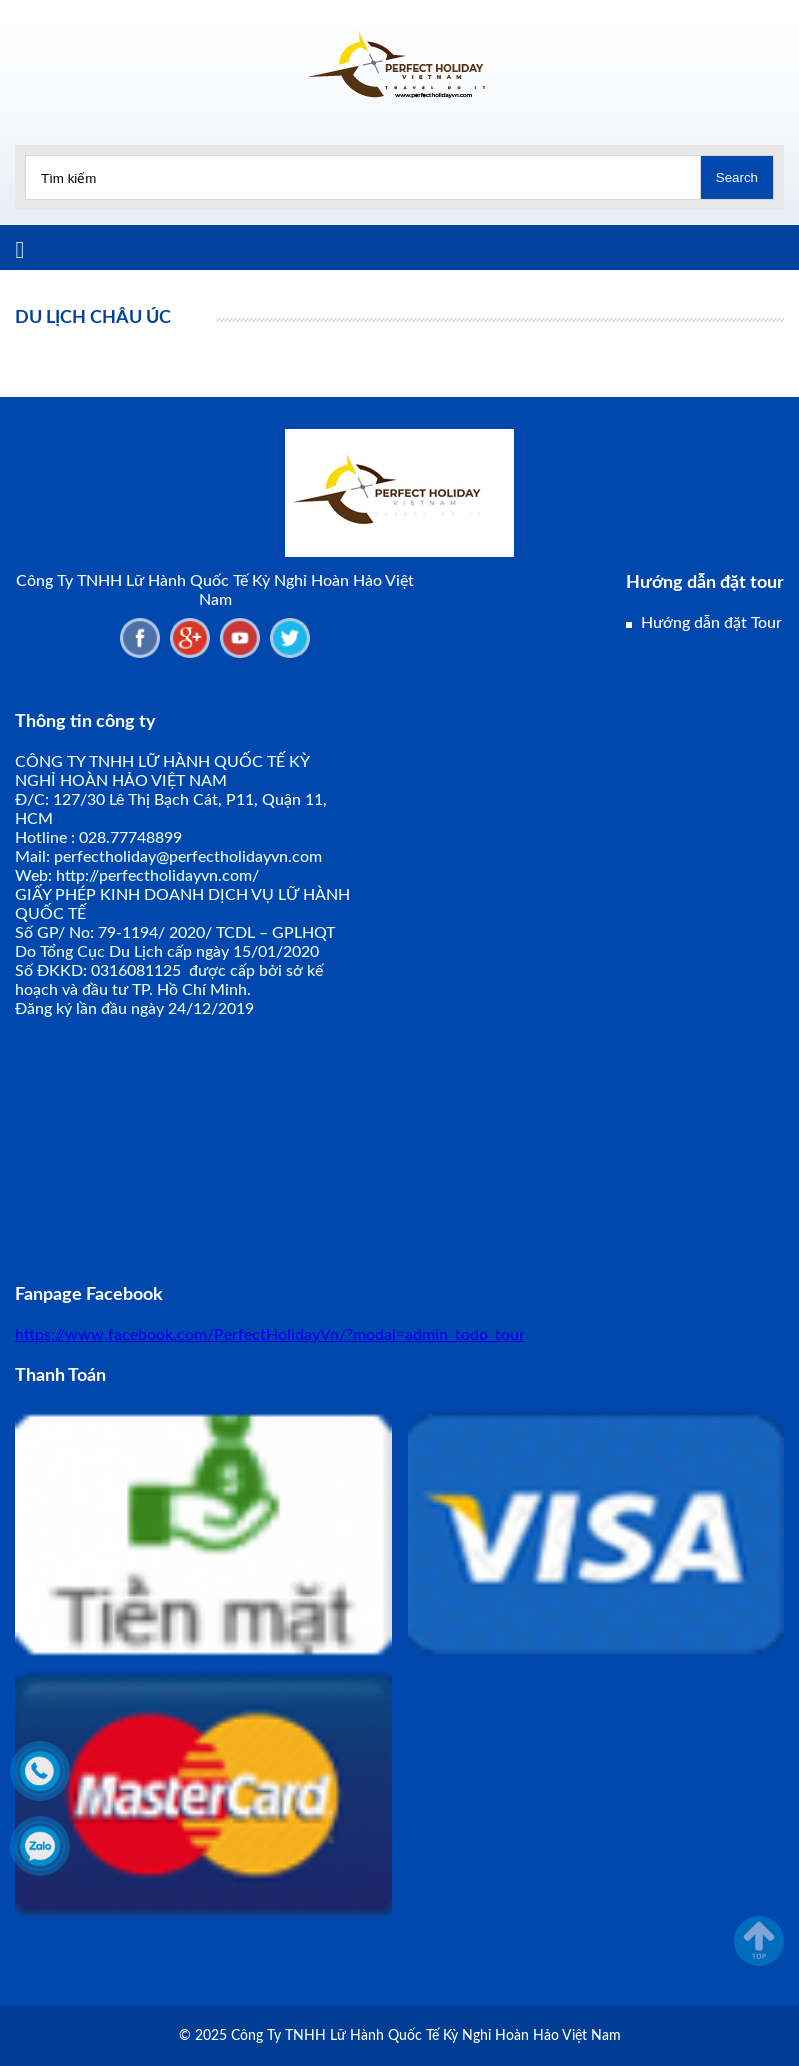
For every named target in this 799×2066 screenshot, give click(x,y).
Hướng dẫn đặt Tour (711, 623)
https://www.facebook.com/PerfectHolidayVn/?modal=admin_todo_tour (270, 1335)
